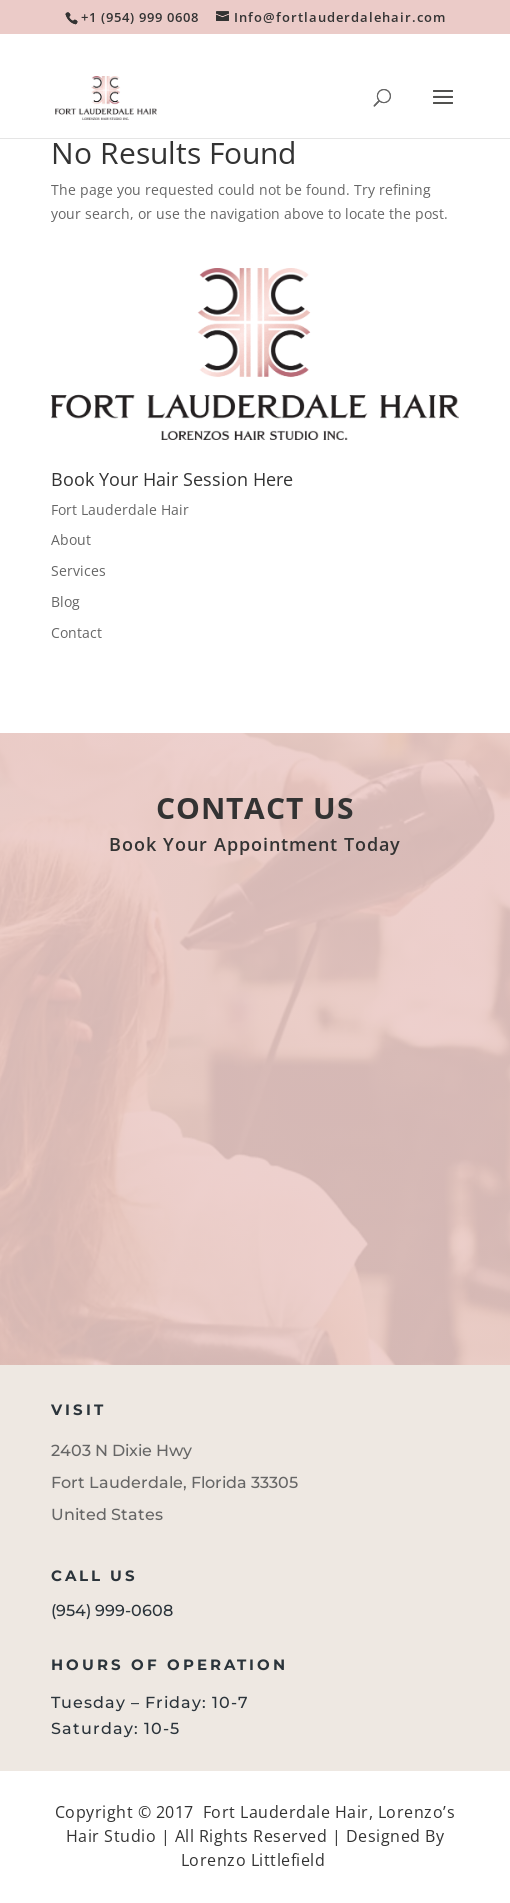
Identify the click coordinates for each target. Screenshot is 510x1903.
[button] (443, 110)
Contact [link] (76, 632)
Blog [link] (65, 601)
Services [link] (78, 570)
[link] (138, 17)
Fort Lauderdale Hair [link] (120, 509)
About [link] (71, 539)
